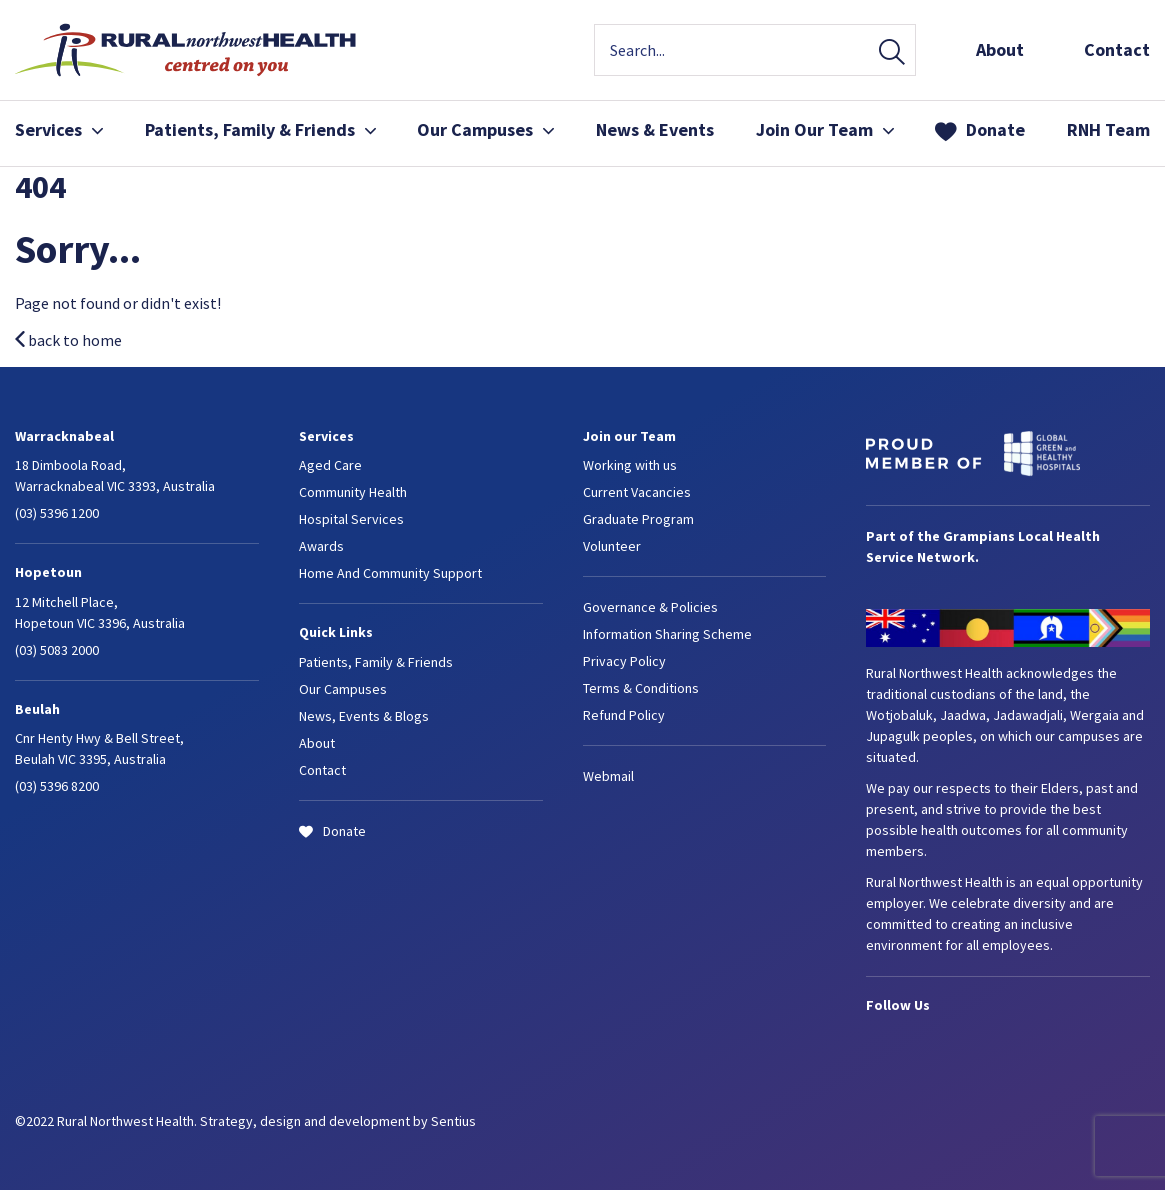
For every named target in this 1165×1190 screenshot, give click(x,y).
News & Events (655, 129)
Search (892, 53)
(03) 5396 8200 (57, 786)
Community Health (353, 492)
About (1000, 49)
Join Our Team (825, 129)
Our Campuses (485, 129)
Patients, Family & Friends (260, 129)
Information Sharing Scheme (667, 634)
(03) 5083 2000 (57, 650)
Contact (1117, 49)
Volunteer (612, 546)
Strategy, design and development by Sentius (338, 1121)
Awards (321, 546)
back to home (68, 340)
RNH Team (1108, 129)
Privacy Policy (624, 661)
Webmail (608, 776)
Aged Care (330, 465)
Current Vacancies (637, 492)
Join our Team (629, 436)
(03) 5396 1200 (57, 513)
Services (59, 129)
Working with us (630, 465)
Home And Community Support (390, 573)
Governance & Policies (650, 607)
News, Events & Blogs (364, 716)
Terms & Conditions (641, 688)
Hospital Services (351, 519)
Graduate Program (638, 519)
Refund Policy (624, 715)
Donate (995, 129)
